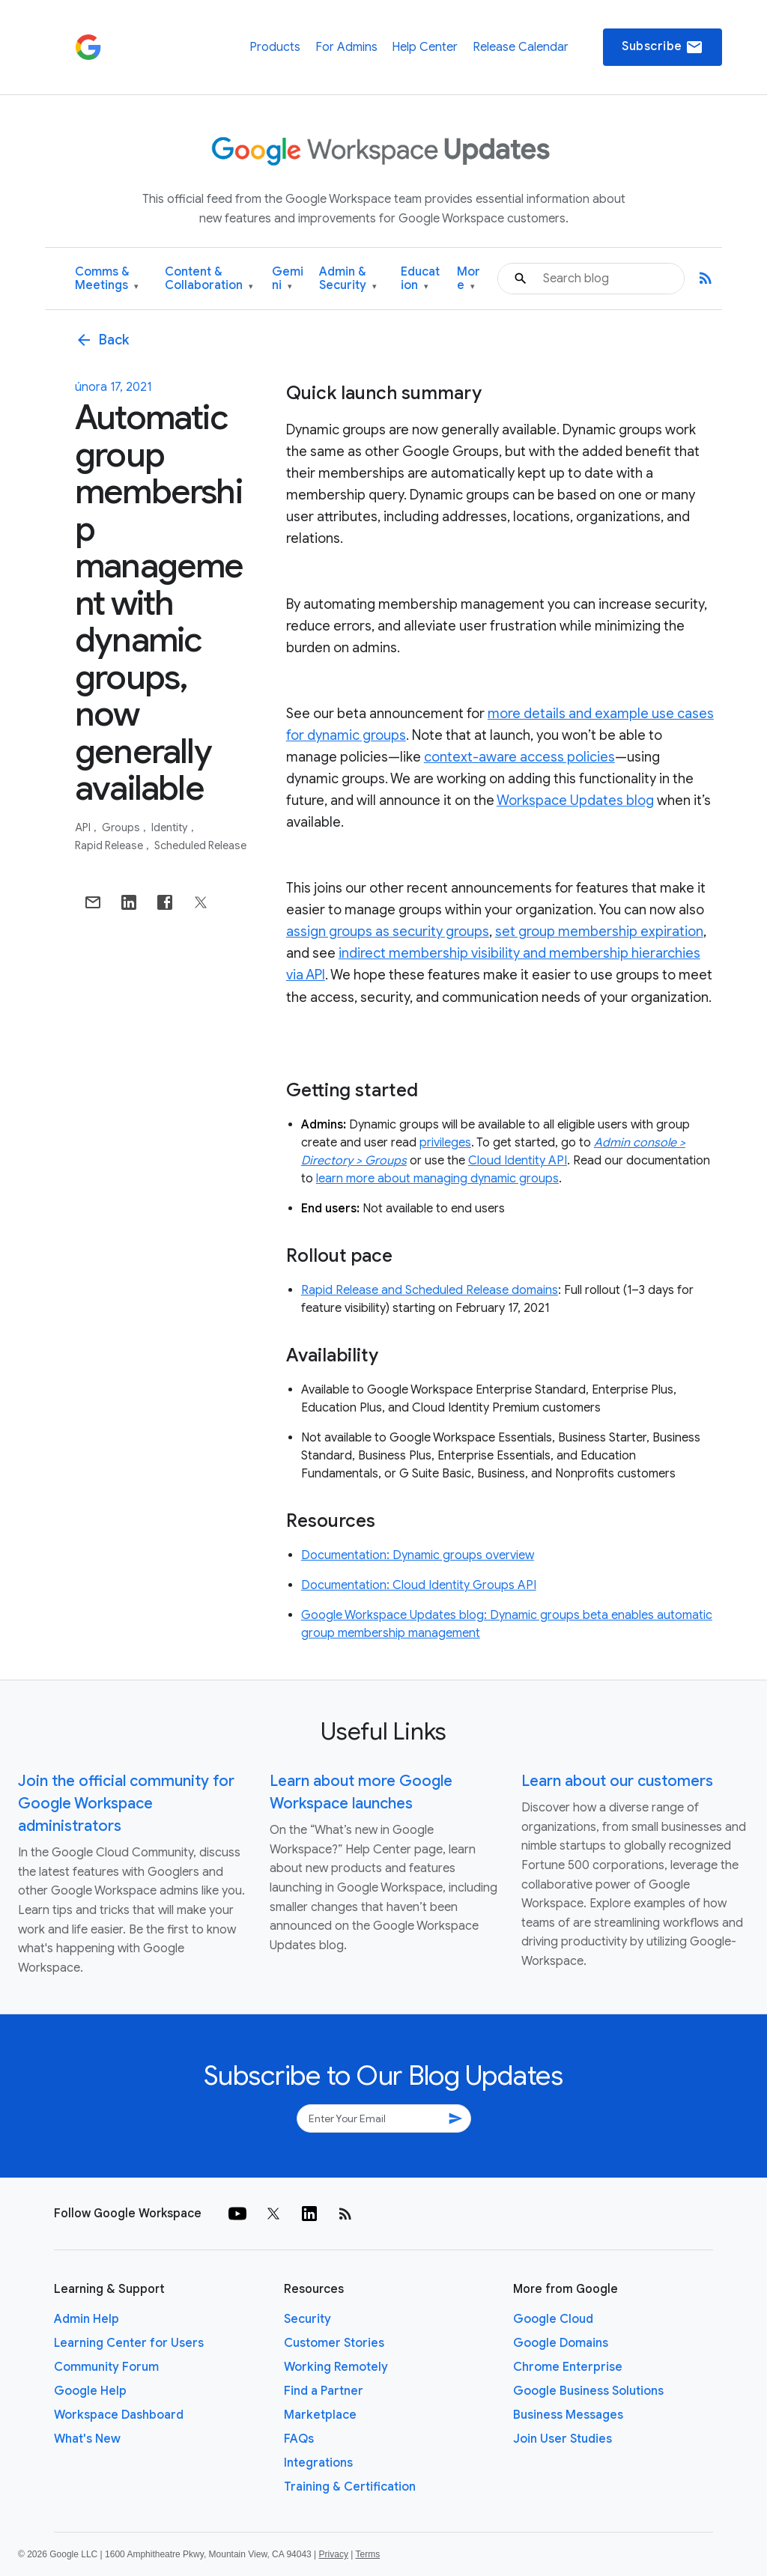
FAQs (299, 2438)
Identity (170, 827)
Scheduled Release (200, 845)
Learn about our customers (617, 1781)
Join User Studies (562, 2438)
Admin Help (86, 2319)
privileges (445, 1142)
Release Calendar (521, 47)
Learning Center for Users (129, 2343)
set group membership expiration (599, 931)
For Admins (346, 47)
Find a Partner (323, 2391)
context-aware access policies (519, 757)
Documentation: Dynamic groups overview (417, 1555)
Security (307, 2319)
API (84, 827)
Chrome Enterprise (567, 2367)
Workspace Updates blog (575, 800)
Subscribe (662, 47)
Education (420, 279)
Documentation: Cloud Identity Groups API (418, 1585)
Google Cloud (553, 2319)
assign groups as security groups (387, 931)
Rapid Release (110, 845)
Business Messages (568, 2415)
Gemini (287, 279)
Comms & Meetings (107, 279)
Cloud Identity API (517, 1160)
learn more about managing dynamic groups (437, 1178)
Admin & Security (348, 279)
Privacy (333, 2554)
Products (274, 47)
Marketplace (320, 2415)
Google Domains (560, 2343)
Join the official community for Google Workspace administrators (126, 1803)
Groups (122, 827)
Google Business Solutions (588, 2391)
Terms (367, 2554)
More (468, 279)
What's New (87, 2438)
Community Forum (106, 2367)
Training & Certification (350, 2486)
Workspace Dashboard (119, 2415)
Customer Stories (334, 2343)
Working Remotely (336, 2367)
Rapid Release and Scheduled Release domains (429, 1290)
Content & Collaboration (209, 279)
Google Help (90, 2391)
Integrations (318, 2462)
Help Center (425, 47)
